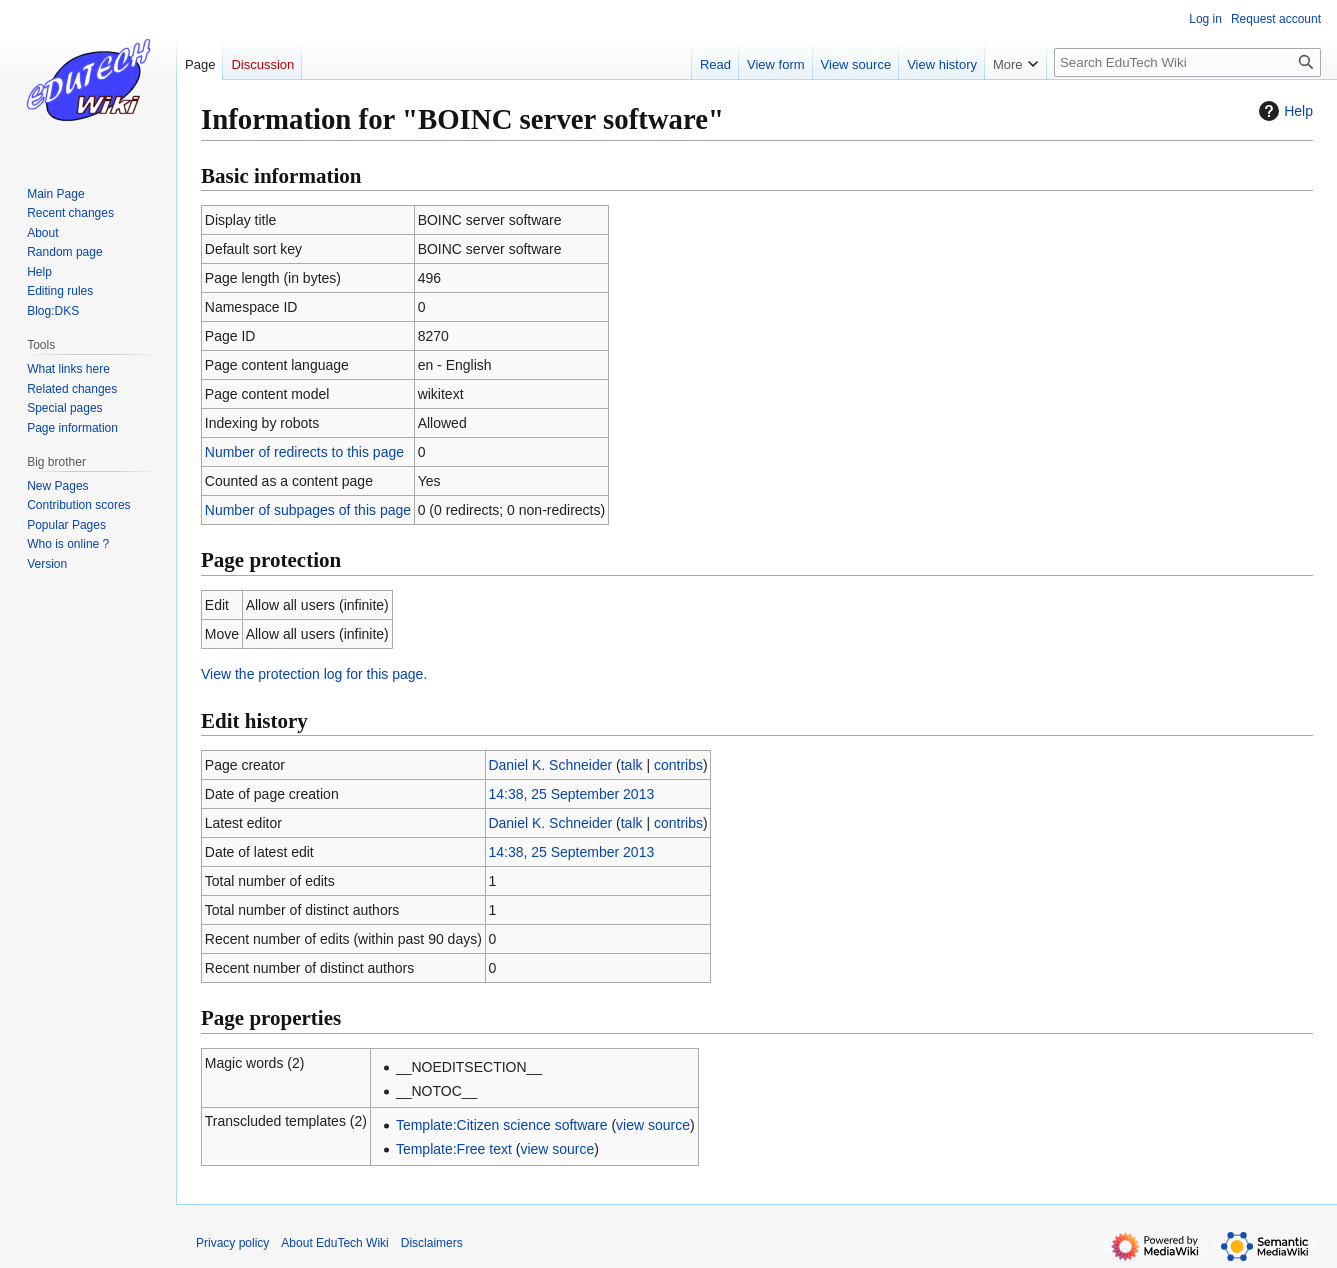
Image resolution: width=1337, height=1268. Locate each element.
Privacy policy (232, 1243)
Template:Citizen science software (502, 1125)
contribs (678, 765)
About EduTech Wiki (334, 1243)
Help (1283, 111)
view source (653, 1125)
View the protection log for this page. (314, 674)
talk (632, 765)
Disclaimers (432, 1243)
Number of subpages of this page (308, 510)
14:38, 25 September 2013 (571, 794)
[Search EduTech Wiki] (1187, 62)
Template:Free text (454, 1149)
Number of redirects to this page (304, 452)
